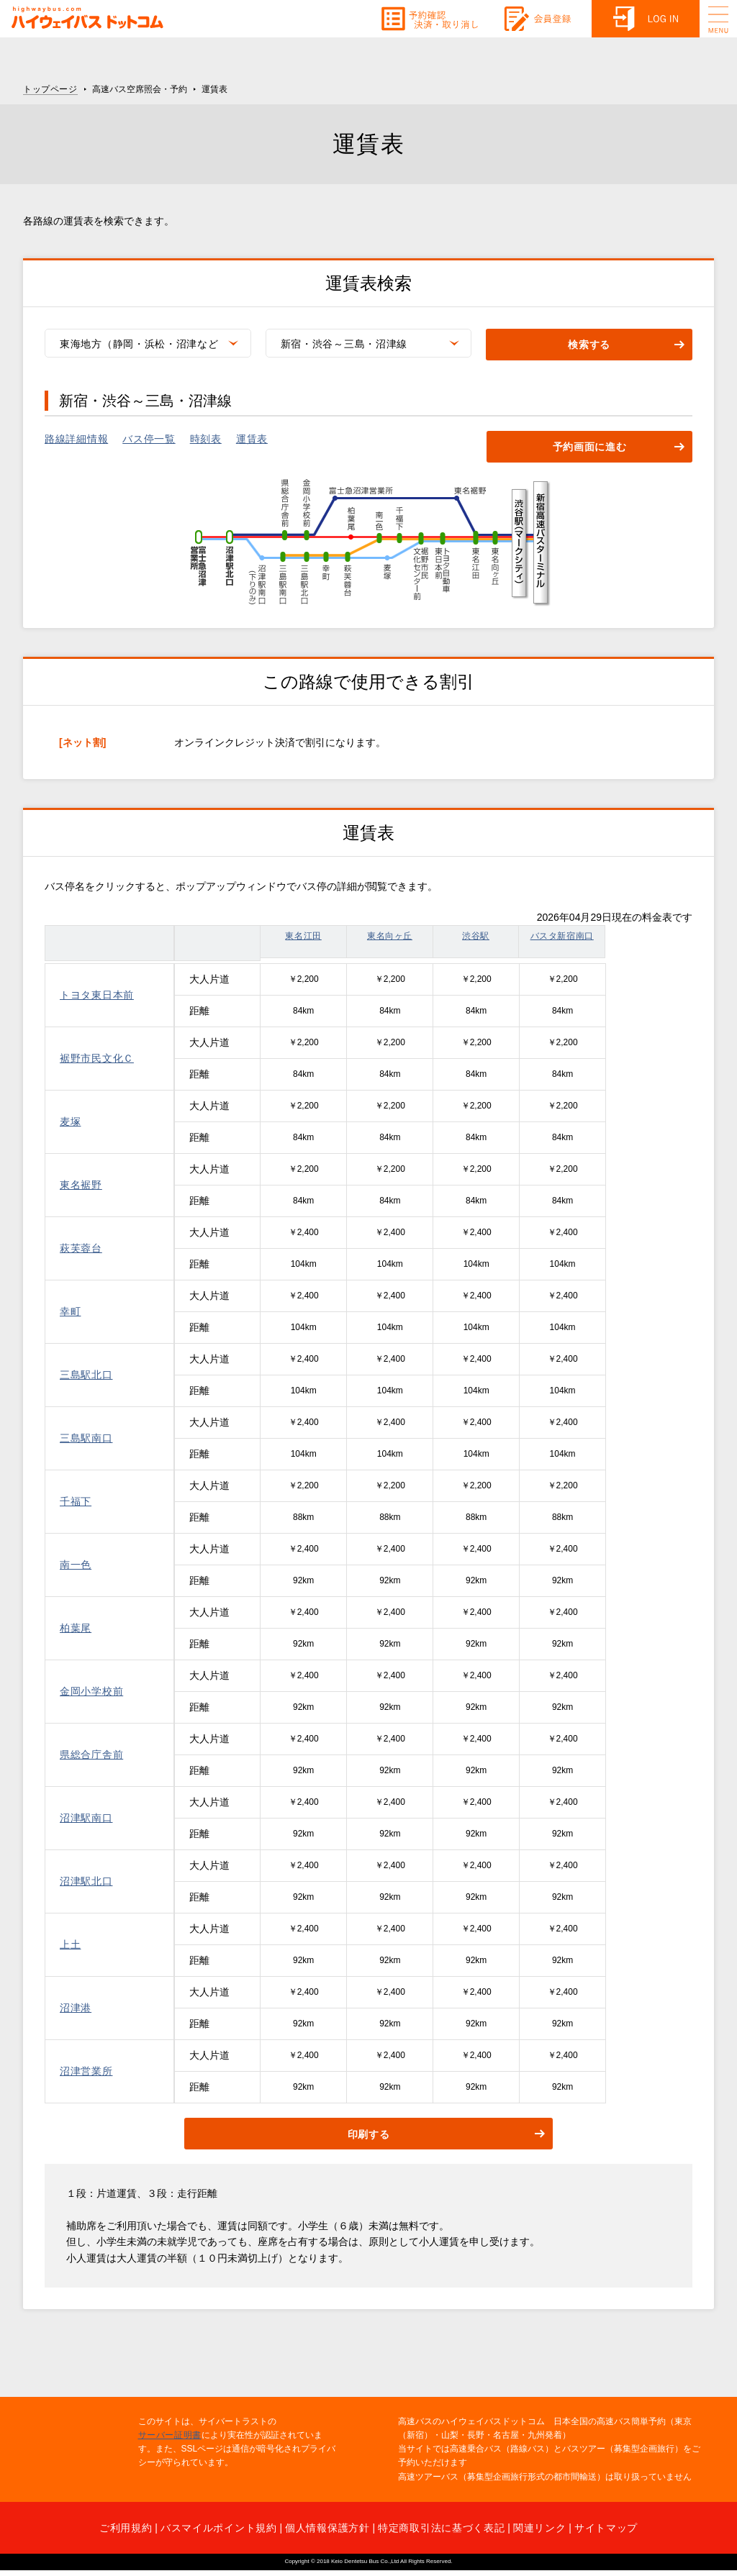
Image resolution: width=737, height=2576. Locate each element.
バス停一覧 (149, 439)
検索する (589, 345)
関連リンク (539, 2528)
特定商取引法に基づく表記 (441, 2528)
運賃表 (252, 439)
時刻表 (206, 439)
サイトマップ (606, 2528)
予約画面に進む (590, 447)
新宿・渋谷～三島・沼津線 (344, 344)
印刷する (369, 2134)
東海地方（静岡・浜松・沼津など (139, 344)
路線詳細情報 (76, 439)
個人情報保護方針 (327, 2528)
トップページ (50, 89)
